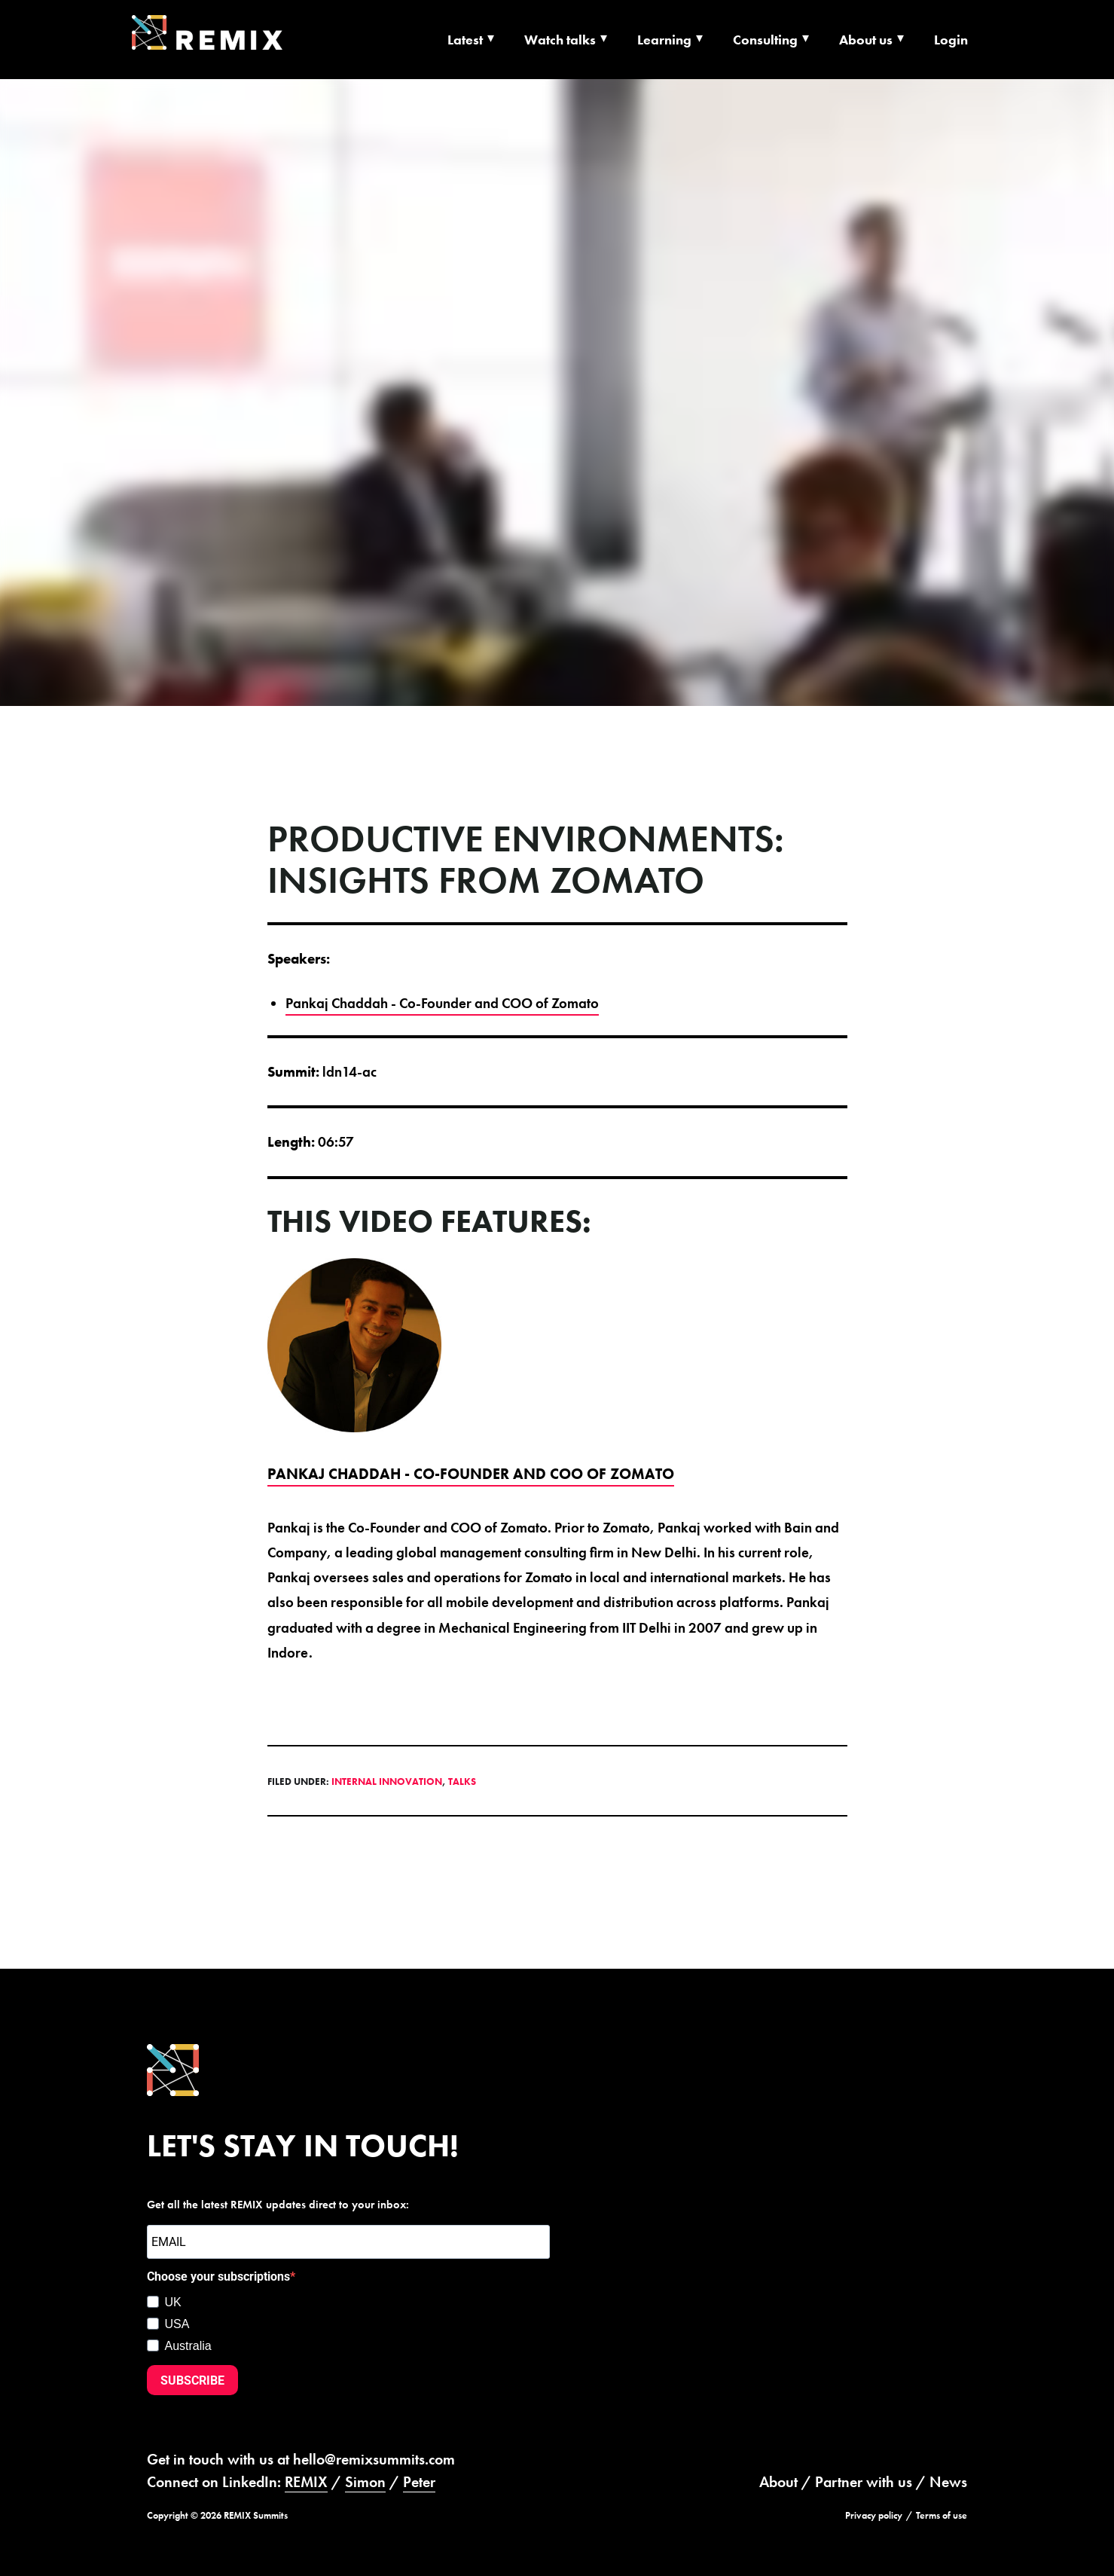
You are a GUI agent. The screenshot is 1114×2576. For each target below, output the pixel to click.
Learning (664, 39)
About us (866, 39)
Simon (365, 2482)
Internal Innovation (386, 1781)
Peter (419, 2482)
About (778, 2482)
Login (951, 39)
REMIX (306, 2482)
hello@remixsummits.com (374, 2459)
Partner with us (863, 2482)
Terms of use (941, 2515)
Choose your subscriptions (218, 2276)
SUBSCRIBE (192, 2380)
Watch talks (560, 39)
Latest (465, 39)
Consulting (765, 39)
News (948, 2482)
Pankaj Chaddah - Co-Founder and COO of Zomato (442, 1003)
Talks (462, 1781)
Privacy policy (873, 2515)
